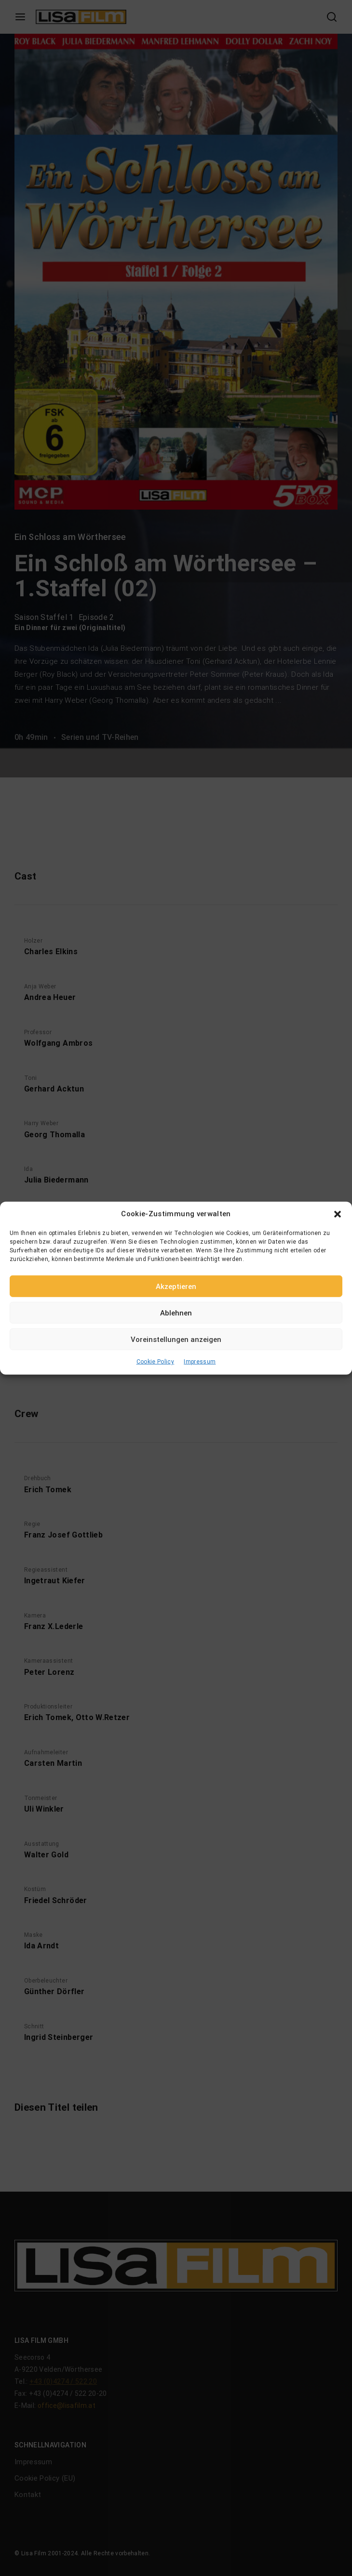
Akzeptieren (176, 1286)
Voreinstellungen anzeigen (176, 1339)
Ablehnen (176, 1312)
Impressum (200, 1361)
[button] (337, 1214)
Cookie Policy (155, 1361)
